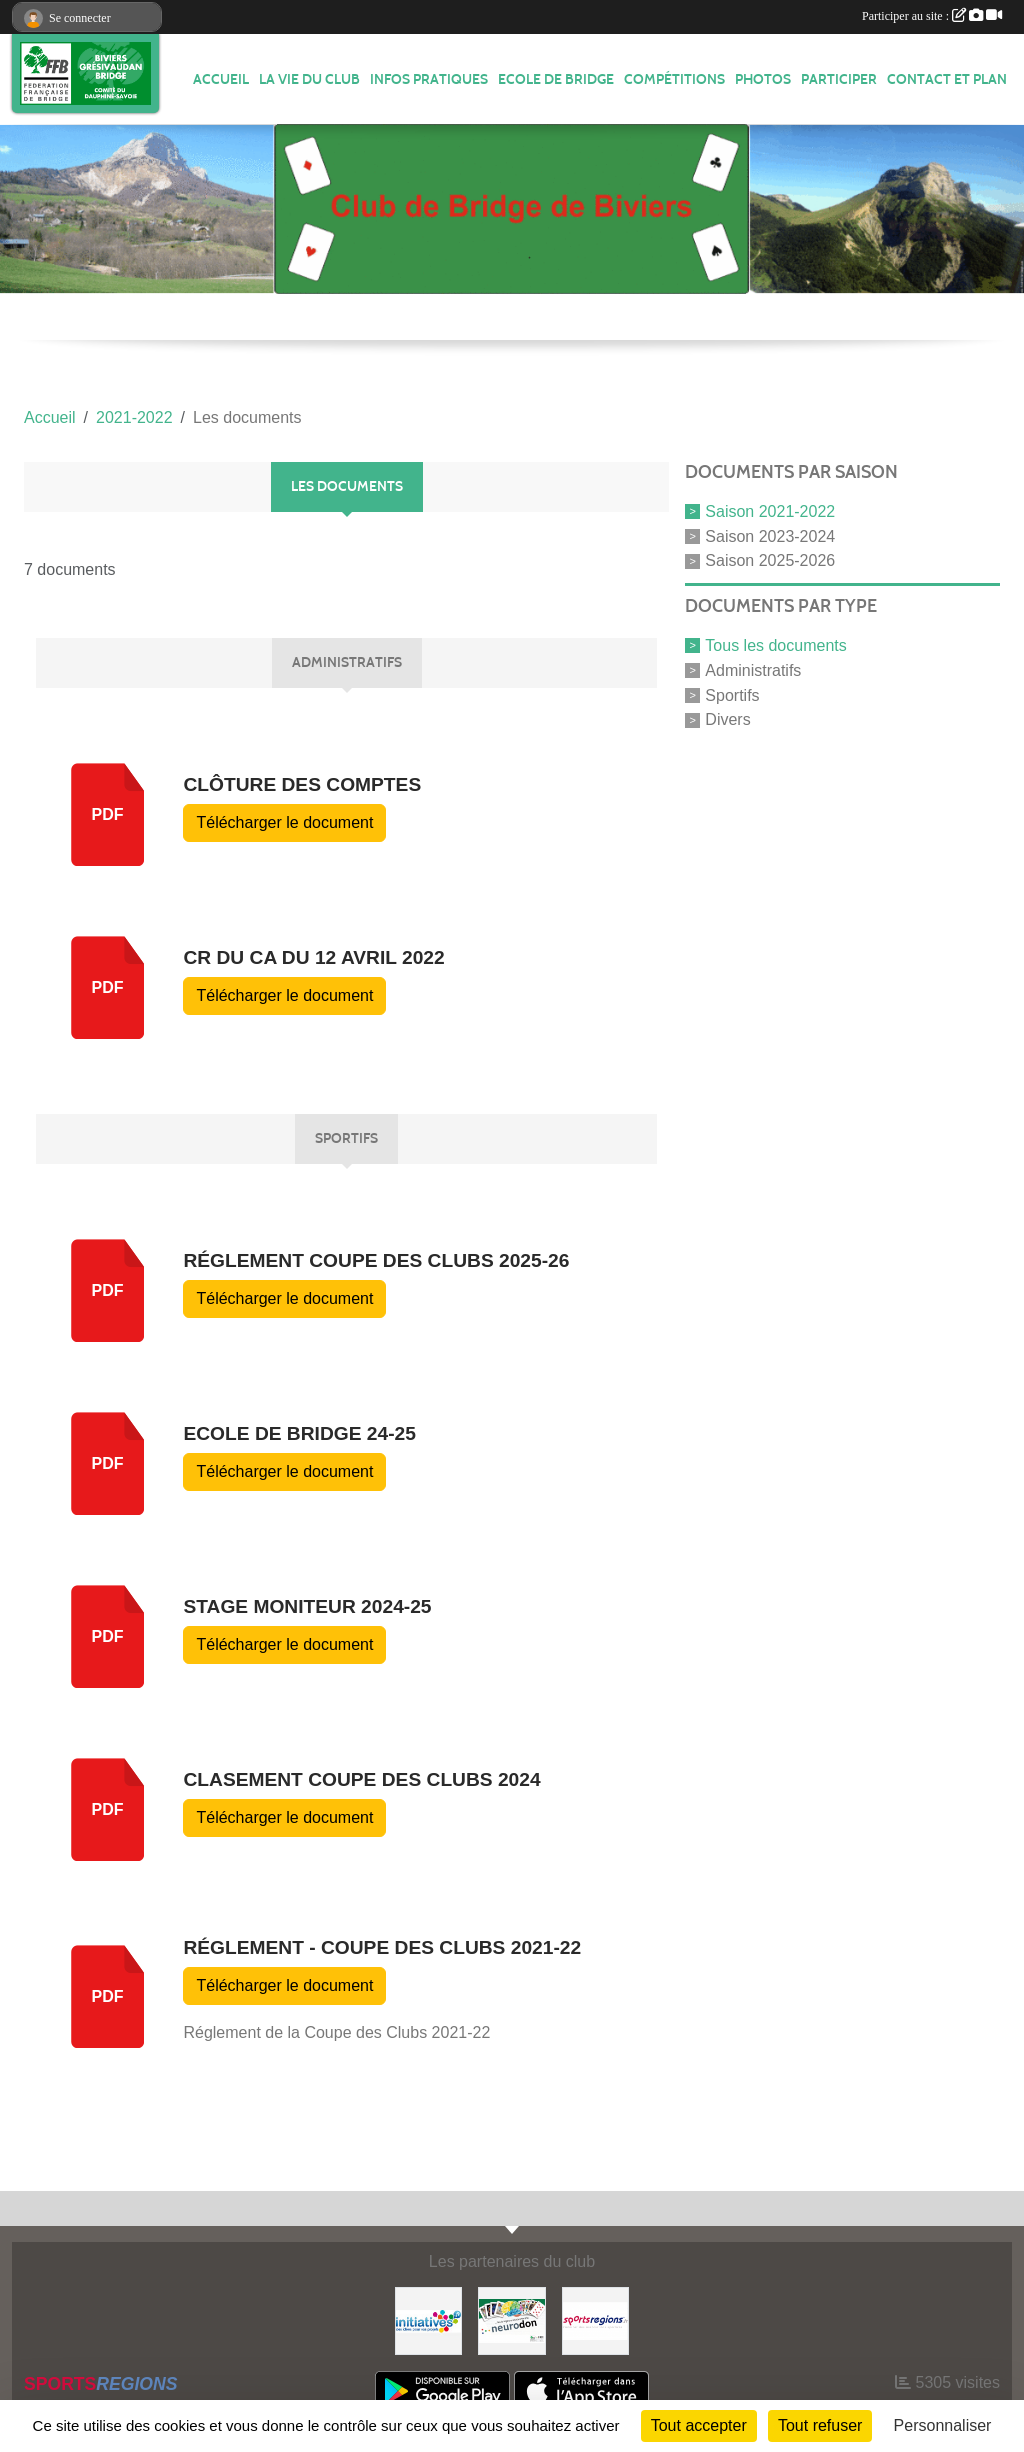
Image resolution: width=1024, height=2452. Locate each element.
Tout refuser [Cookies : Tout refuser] (820, 2425)
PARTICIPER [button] (839, 79)
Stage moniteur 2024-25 (307, 1606)
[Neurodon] (511, 2319)
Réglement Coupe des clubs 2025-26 (376, 1260)
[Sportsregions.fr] (595, 2319)
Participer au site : (932, 16)
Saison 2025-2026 (770, 560)
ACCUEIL (221, 79)
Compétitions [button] (674, 79)
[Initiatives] (428, 2319)
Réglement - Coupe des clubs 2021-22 (382, 1947)
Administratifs (753, 670)
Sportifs (732, 694)
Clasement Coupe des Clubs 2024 (361, 1779)
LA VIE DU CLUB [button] (309, 79)
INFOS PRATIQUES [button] (429, 79)
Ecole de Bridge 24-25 (299, 1433)
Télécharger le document (284, 822)
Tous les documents (775, 645)
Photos (763, 79)
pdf (108, 814)
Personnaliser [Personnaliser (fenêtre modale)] (943, 2425)
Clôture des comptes (302, 784)
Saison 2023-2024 (770, 535)
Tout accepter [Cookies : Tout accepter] (699, 2425)
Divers (727, 719)
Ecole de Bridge (556, 79)
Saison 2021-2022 (770, 511)
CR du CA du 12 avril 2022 (313, 957)
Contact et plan (947, 79)
